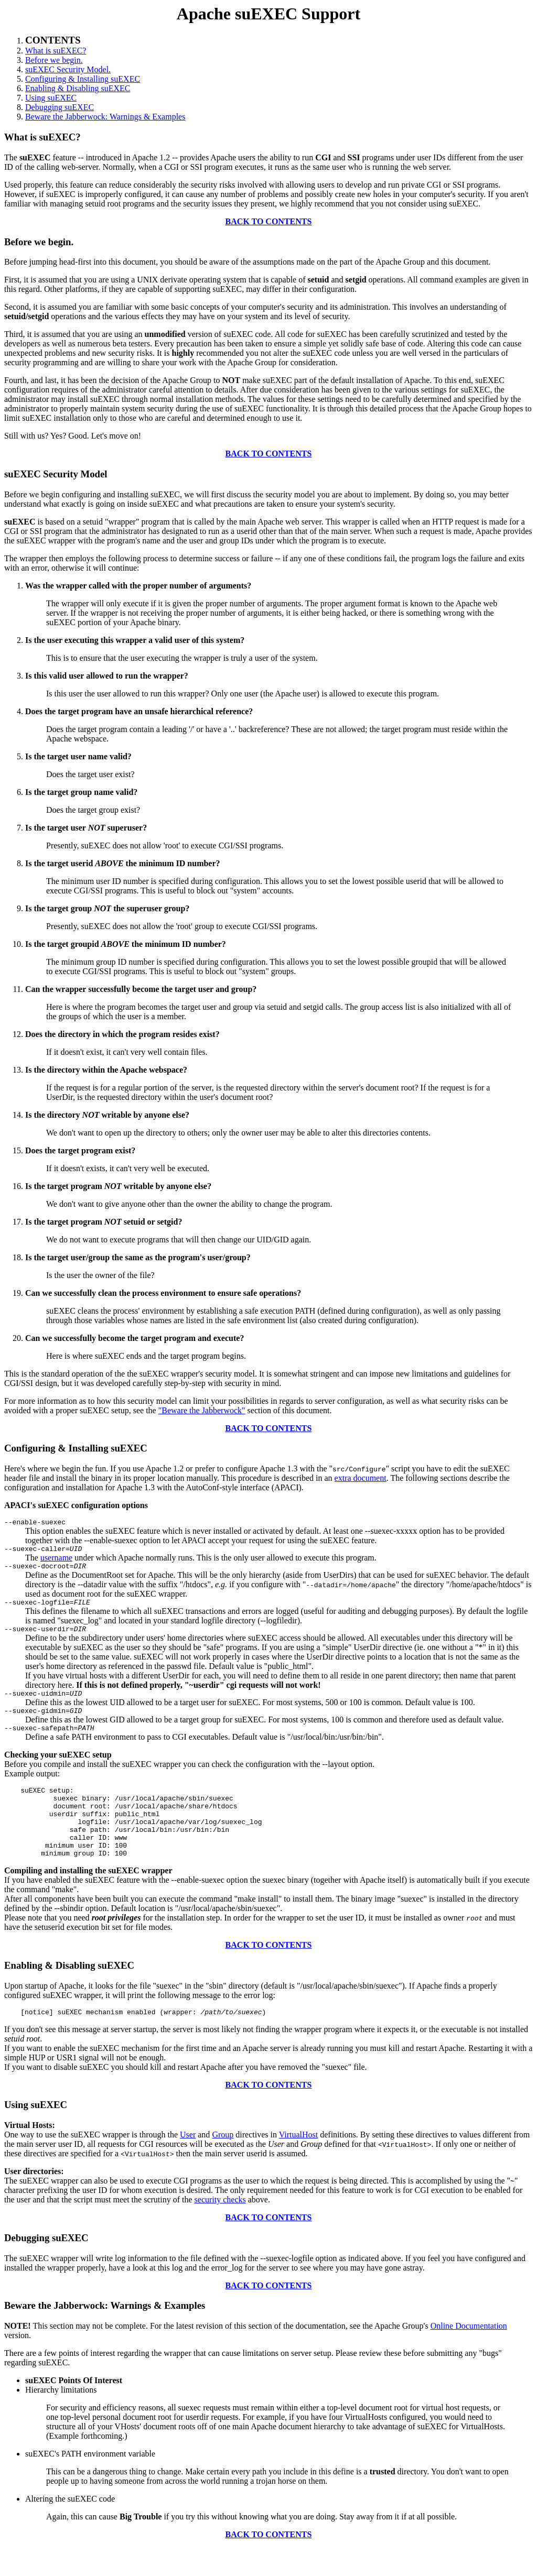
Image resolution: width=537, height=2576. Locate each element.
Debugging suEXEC (59, 107)
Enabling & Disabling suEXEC (77, 88)
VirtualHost (298, 2162)
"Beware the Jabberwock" (201, 1410)
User (188, 2162)
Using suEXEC (51, 97)
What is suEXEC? (55, 50)
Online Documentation (469, 2354)
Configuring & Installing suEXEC (82, 78)
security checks (220, 2227)
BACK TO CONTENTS (268, 221)
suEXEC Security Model (55, 473)
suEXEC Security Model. (68, 69)
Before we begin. (54, 60)
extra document (360, 1477)
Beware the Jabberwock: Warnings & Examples (105, 116)
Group (222, 2162)
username (56, 1560)
